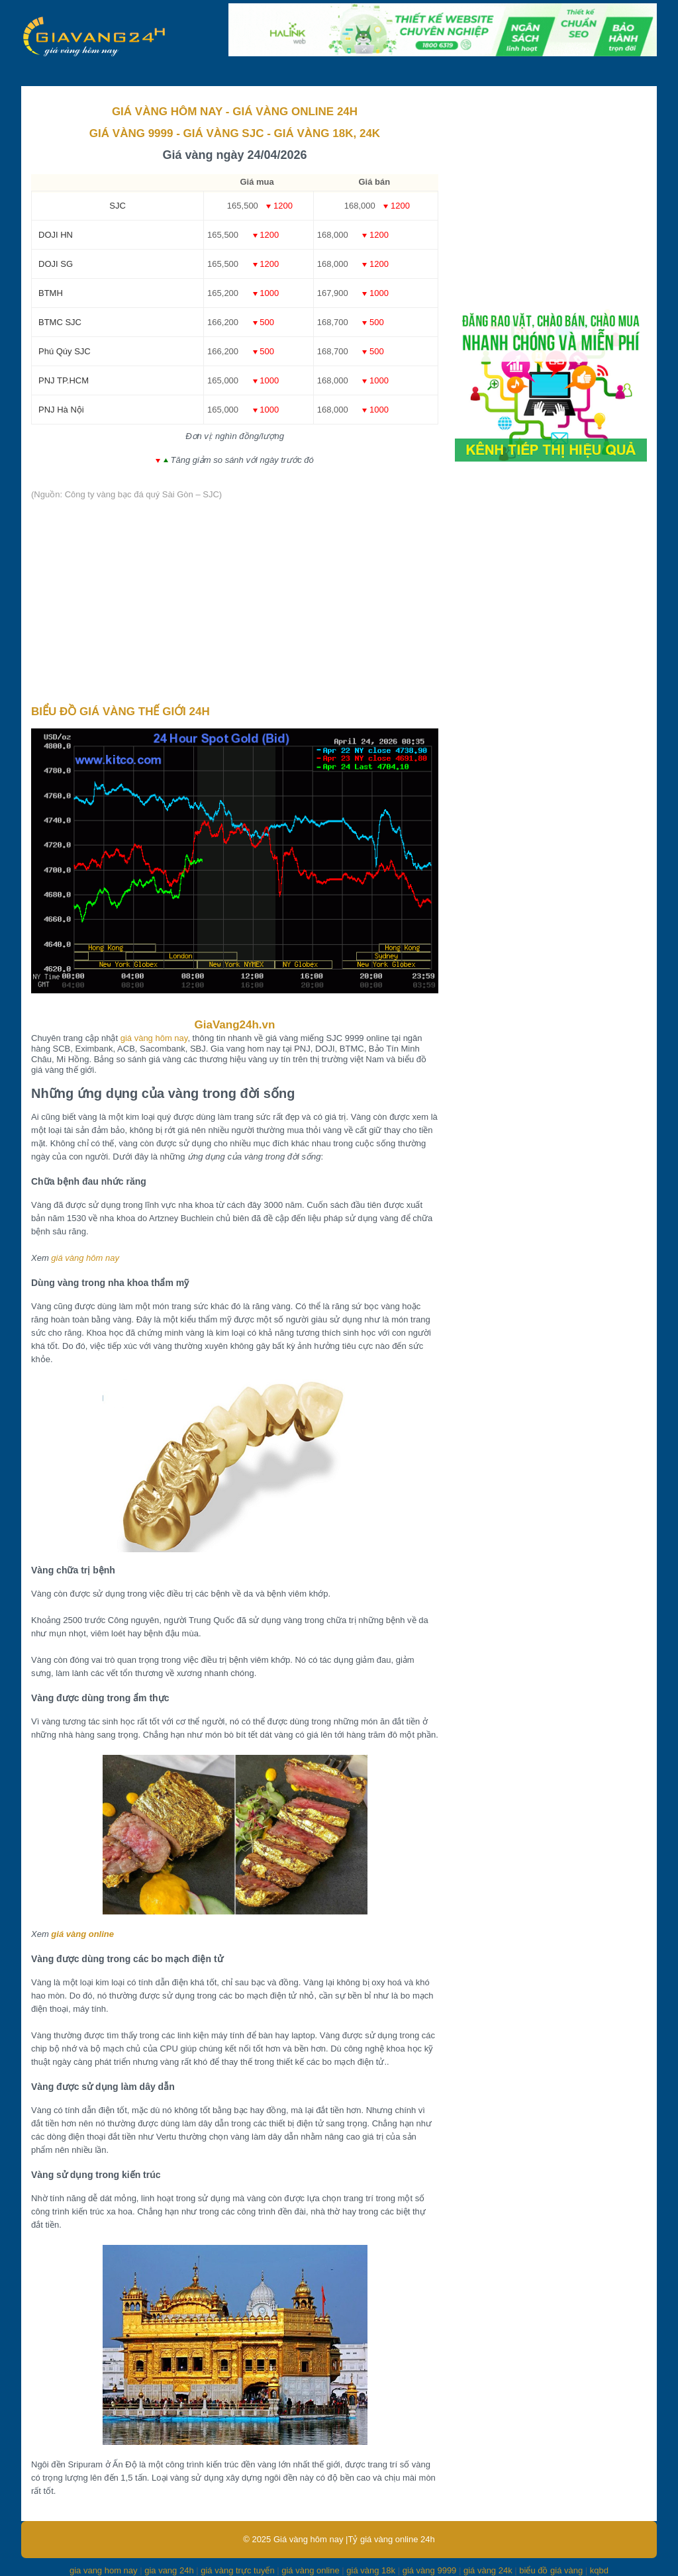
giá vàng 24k (487, 2570)
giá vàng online (82, 1934)
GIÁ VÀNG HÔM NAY (167, 111)
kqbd (599, 2570)
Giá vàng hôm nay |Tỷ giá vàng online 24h (354, 2539)
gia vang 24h (168, 2570)
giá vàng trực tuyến (237, 2570)
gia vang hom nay (104, 2570)
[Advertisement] (234, 603)
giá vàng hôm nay (154, 1038)
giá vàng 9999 (430, 2570)
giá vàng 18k (370, 2570)
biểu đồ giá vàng (551, 2570)
